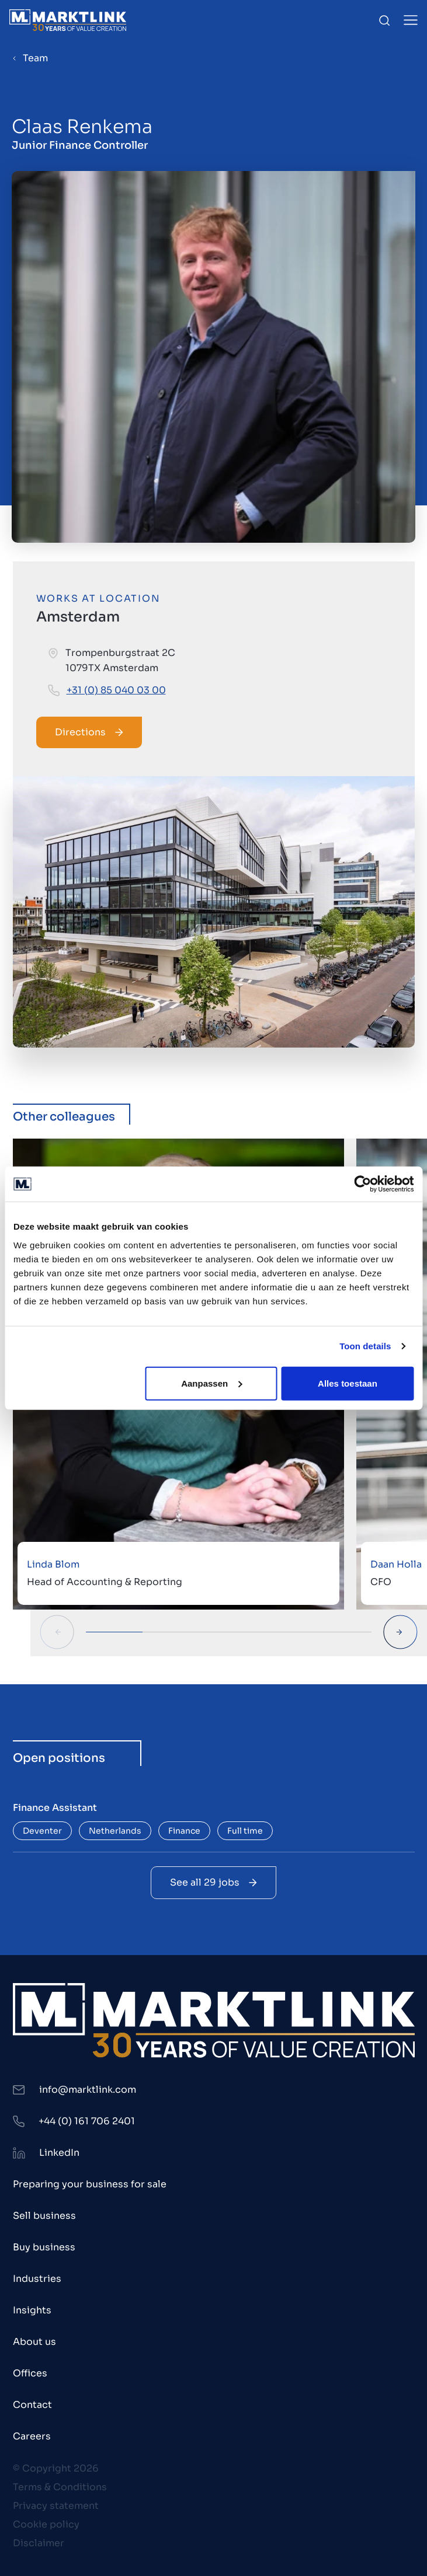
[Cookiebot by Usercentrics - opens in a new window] (362, 1184)
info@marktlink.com (87, 2089)
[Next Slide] (400, 1632)
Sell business (44, 2216)
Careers (32, 2436)
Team (35, 58)
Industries (37, 2279)
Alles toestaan (347, 1383)
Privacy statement (56, 2506)
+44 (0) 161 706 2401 (87, 2121)
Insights (32, 2310)
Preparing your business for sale (89, 2184)
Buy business (44, 2247)
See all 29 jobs (213, 1882)
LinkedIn (59, 2152)
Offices (30, 2373)
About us (34, 2342)
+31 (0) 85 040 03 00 (116, 690)
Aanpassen (211, 1383)
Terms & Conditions (60, 2487)
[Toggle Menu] (411, 20)
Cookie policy (46, 2524)
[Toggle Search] (384, 20)
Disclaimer (38, 2543)
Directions (89, 732)
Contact (32, 2405)
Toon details (365, 1346)
